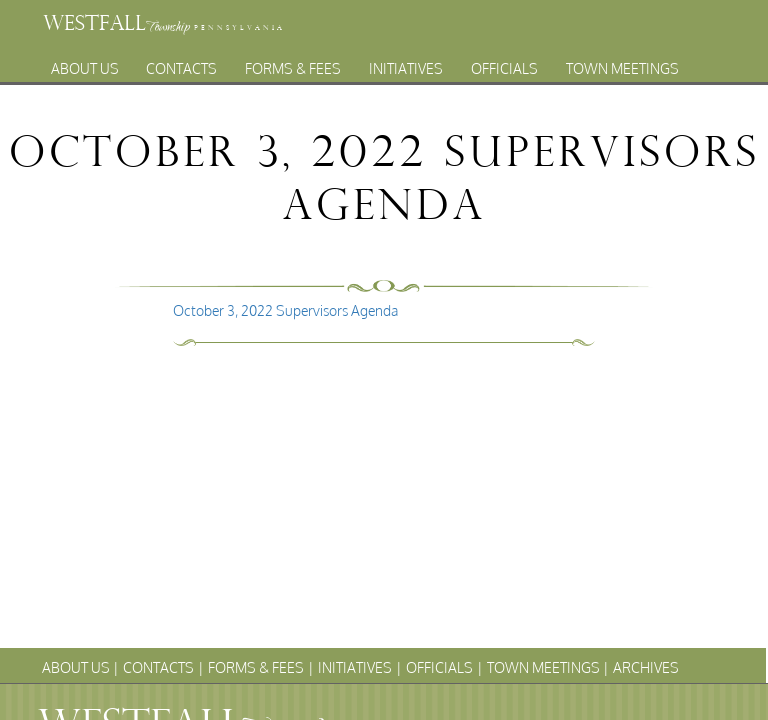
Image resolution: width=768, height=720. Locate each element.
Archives (365, 85)
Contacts (181, 63)
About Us (85, 63)
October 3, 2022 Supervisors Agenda (285, 310)
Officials (504, 63)
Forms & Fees (293, 63)
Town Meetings (622, 63)
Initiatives (406, 63)
